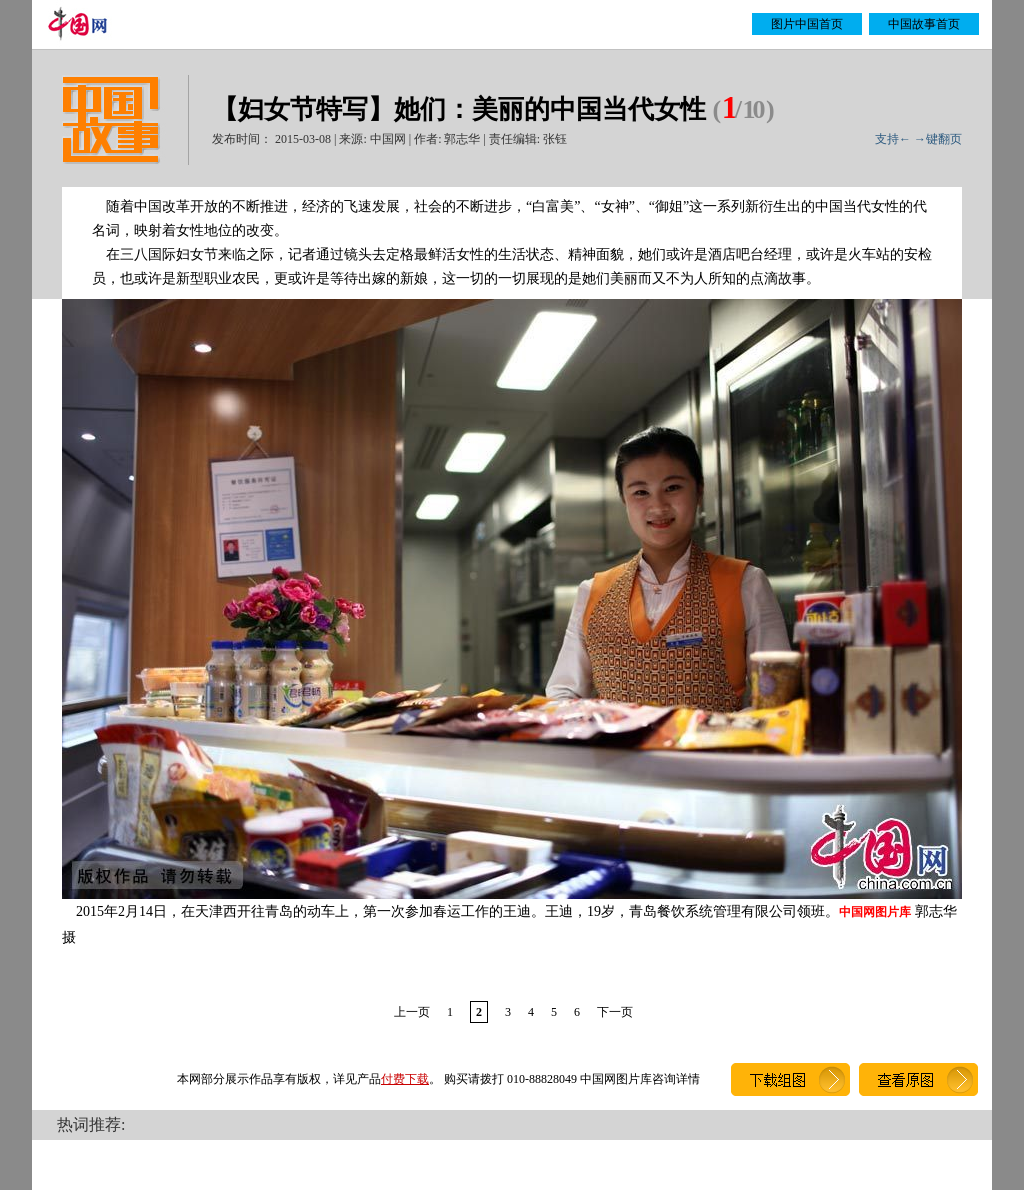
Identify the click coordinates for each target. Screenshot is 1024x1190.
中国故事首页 (924, 24)
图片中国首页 (807, 24)
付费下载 (405, 1079)
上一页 (412, 1012)
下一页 (615, 1012)
